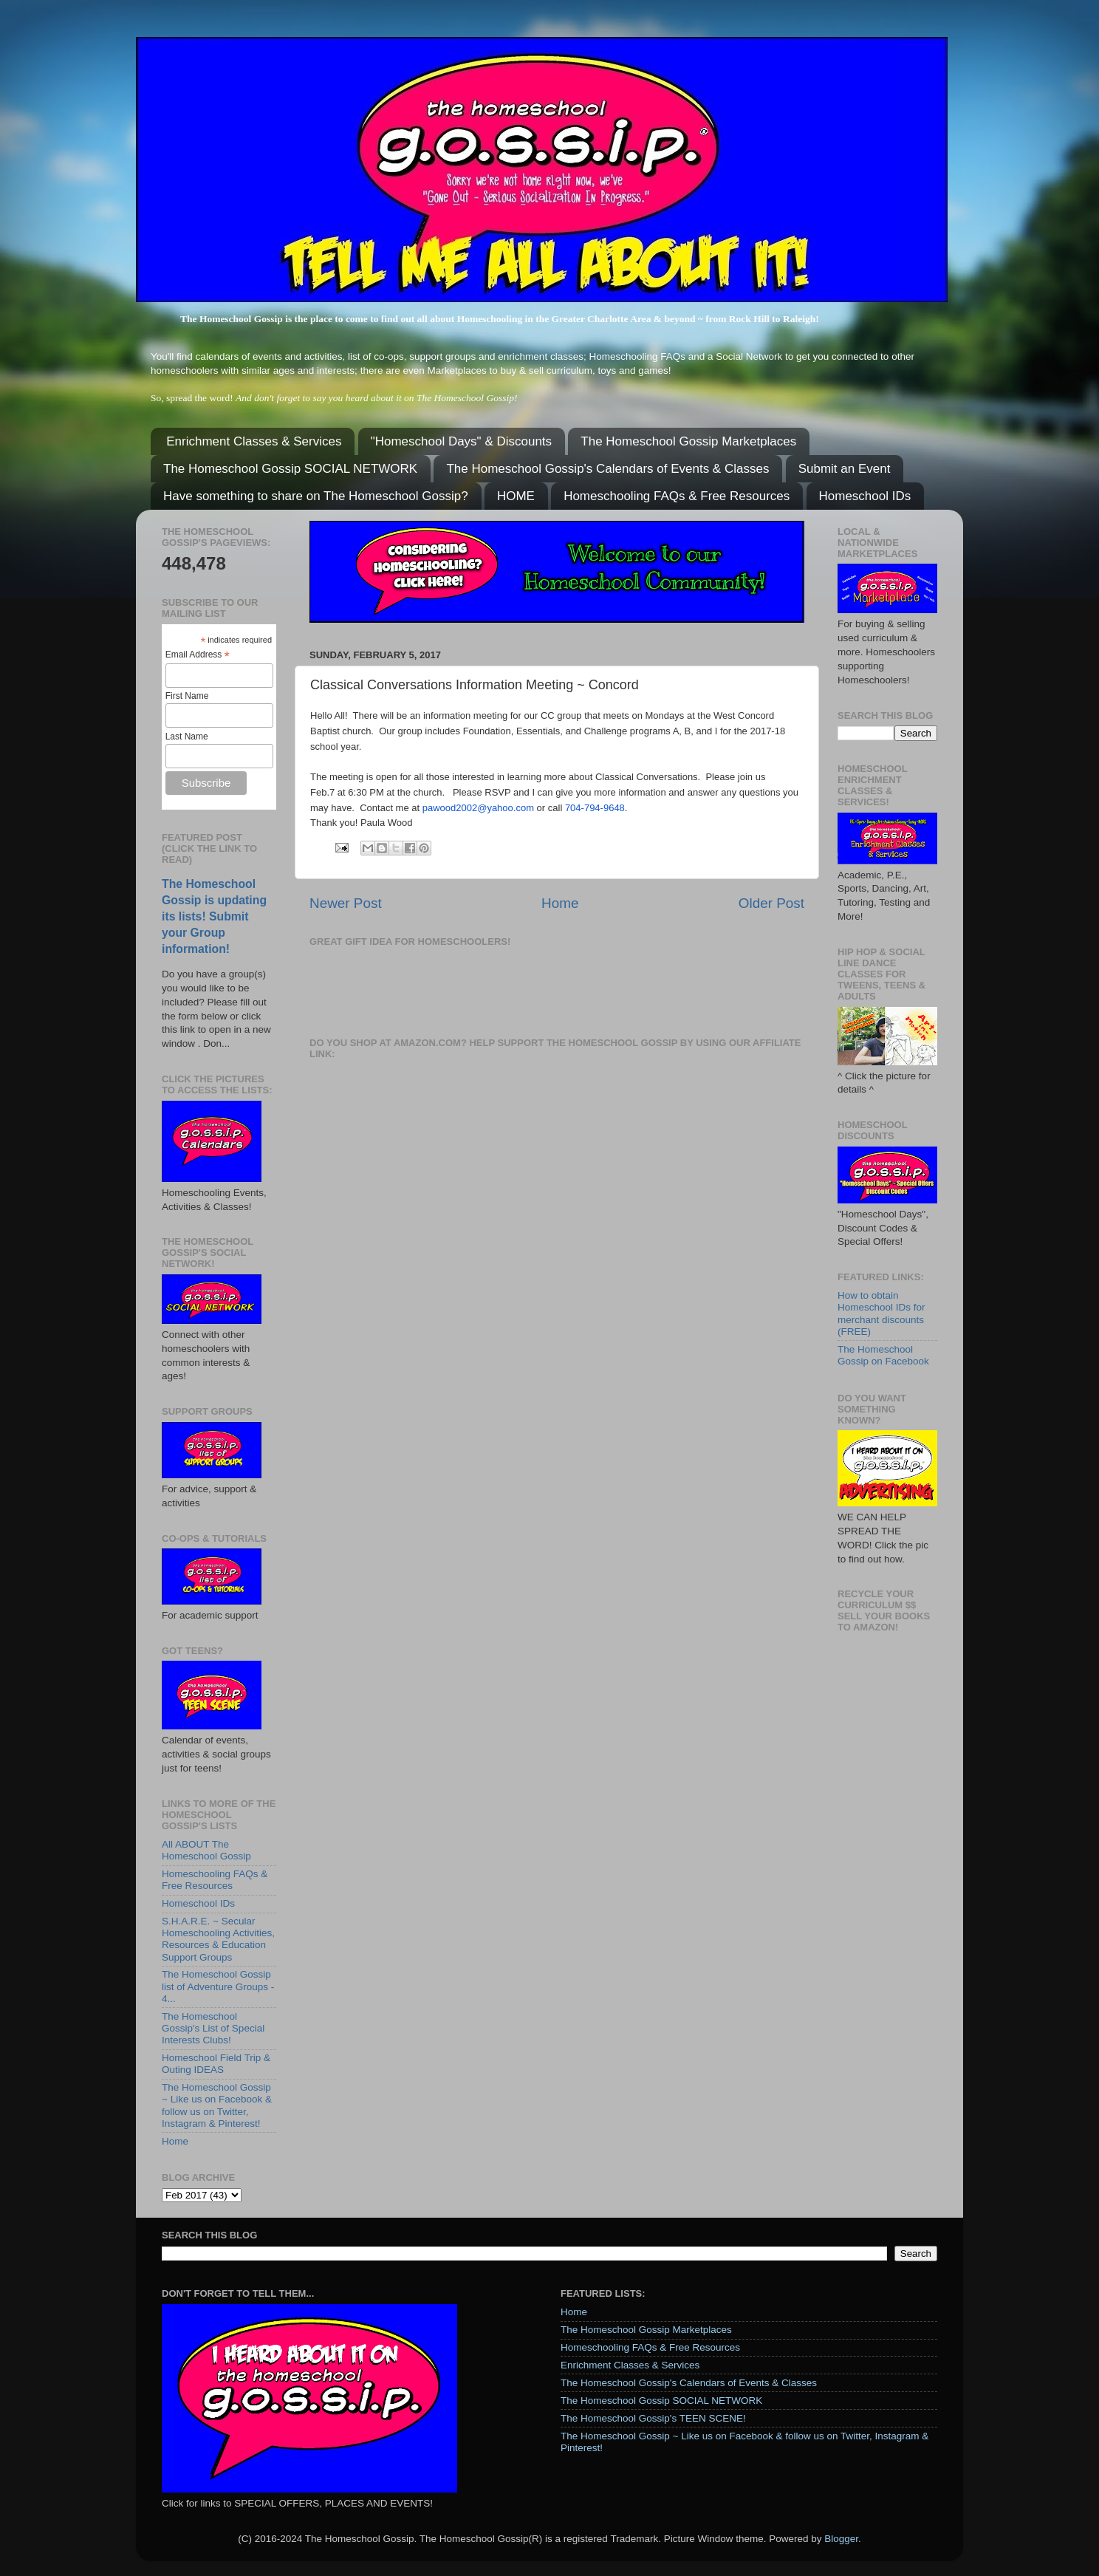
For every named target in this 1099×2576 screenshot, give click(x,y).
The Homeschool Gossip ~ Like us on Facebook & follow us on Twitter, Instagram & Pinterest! (217, 2105)
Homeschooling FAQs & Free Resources (677, 496)
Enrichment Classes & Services (253, 441)
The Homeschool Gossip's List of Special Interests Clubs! (213, 2028)
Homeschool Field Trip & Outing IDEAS (216, 2063)
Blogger (841, 2538)
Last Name (186, 736)
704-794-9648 (595, 807)
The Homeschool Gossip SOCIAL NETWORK (290, 469)
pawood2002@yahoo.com (478, 807)
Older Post (771, 903)
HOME (516, 496)
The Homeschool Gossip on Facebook (883, 1355)
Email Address (197, 655)
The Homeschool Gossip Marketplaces (688, 441)
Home (559, 903)
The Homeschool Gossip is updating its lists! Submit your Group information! (214, 916)
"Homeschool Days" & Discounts (461, 441)
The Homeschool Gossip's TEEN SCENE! (653, 2418)
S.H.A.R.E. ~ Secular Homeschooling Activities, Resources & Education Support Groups (218, 1939)
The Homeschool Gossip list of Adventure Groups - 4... (218, 1986)
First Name (187, 696)
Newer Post (345, 903)
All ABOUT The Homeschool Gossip (206, 1850)
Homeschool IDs (865, 496)
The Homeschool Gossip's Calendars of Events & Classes (607, 469)
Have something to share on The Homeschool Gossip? (315, 496)
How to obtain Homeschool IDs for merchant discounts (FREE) (881, 1313)
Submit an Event (844, 469)
